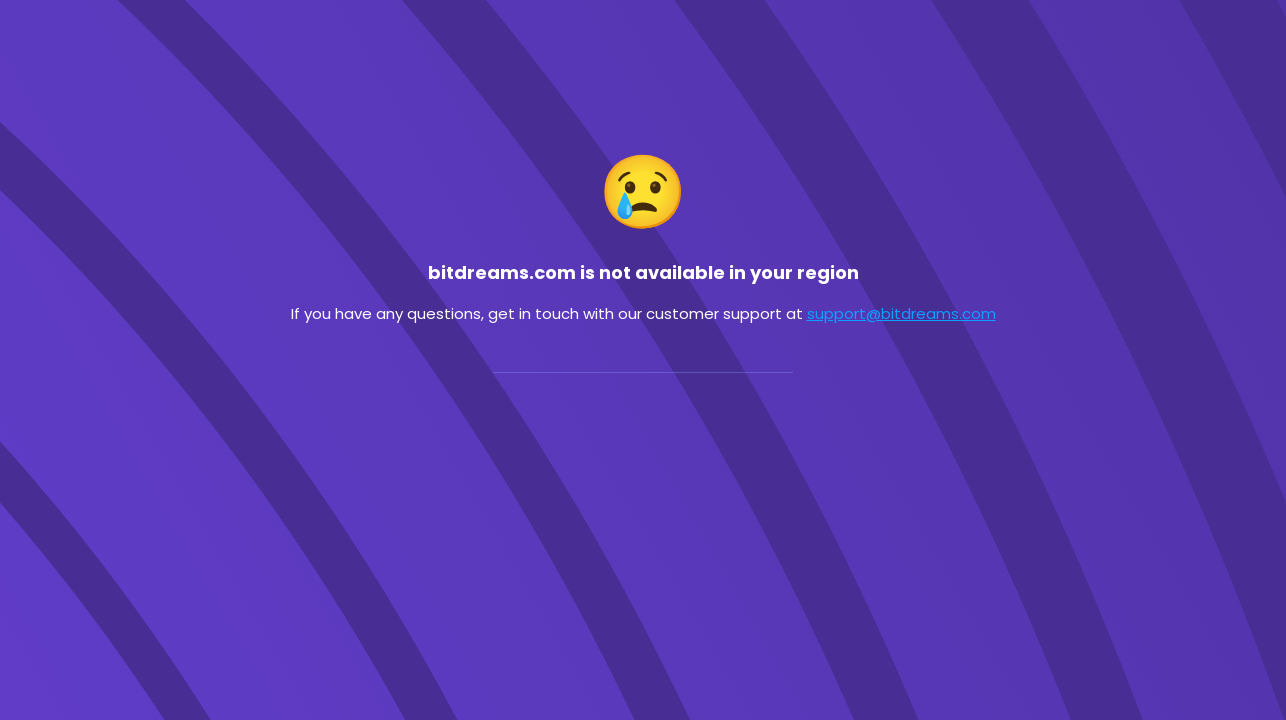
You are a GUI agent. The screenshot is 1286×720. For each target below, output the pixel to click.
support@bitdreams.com (901, 313)
